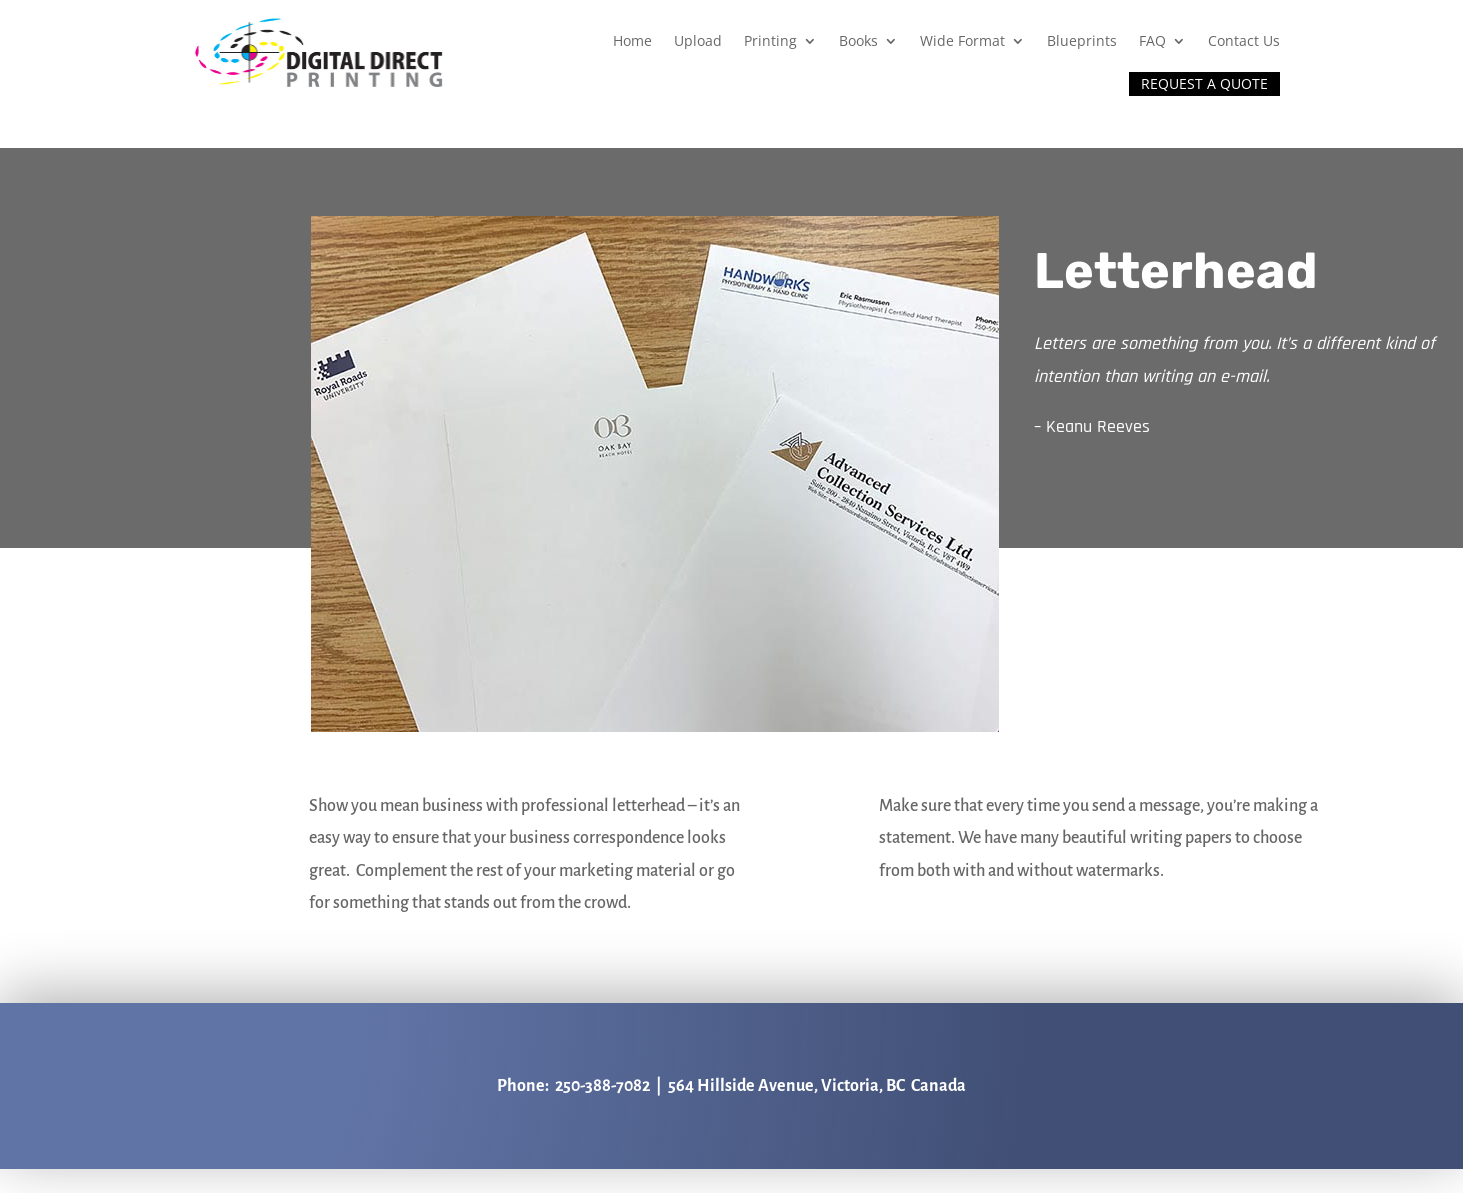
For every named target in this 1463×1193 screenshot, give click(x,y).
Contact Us (1244, 40)
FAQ (1152, 40)
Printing (770, 40)
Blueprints (1082, 40)
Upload (698, 40)
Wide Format (962, 40)
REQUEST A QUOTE (1204, 83)
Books (858, 40)
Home (632, 40)
